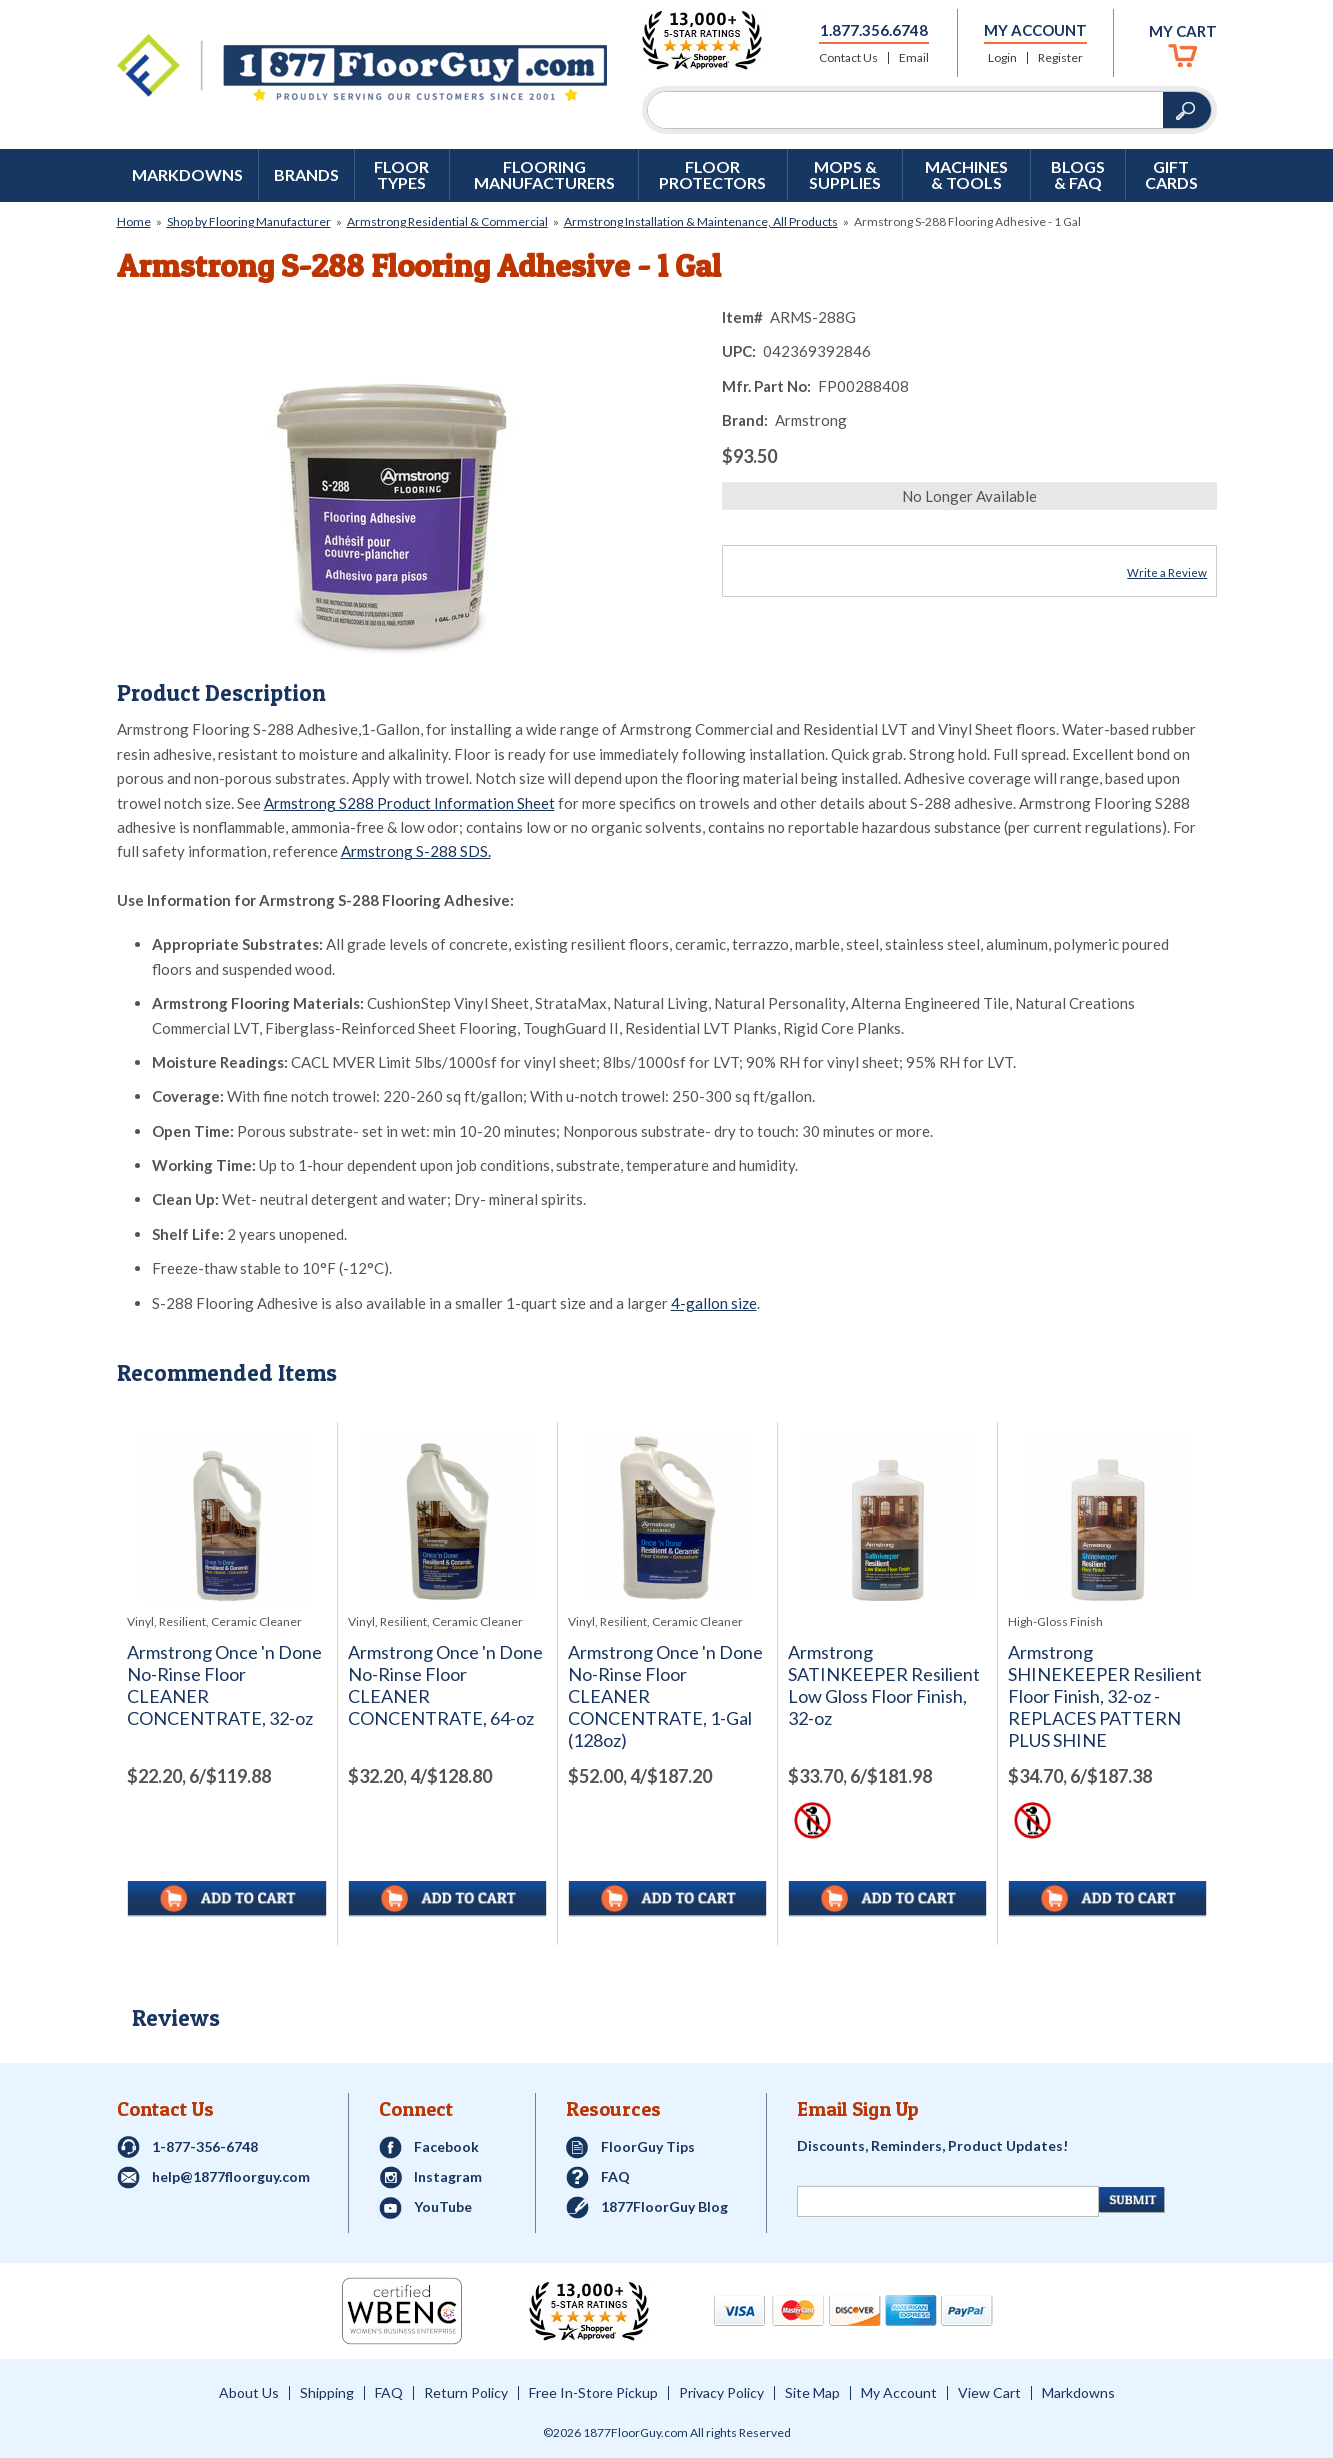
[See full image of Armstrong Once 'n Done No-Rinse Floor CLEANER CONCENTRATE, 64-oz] (447, 1516)
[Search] (905, 110)
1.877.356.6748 (874, 30)
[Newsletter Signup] (948, 2201)
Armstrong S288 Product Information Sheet (409, 803)
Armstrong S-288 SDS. (416, 851)
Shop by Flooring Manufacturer (249, 221)
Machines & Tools (966, 175)
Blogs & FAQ (1078, 175)
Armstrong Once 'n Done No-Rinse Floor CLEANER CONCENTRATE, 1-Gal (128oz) (665, 1696)
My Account (1035, 30)
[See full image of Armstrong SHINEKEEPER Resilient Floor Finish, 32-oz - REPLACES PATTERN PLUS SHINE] (1107, 1516)
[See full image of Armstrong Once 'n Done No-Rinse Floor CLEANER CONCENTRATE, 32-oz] (227, 1517)
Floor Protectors (712, 175)
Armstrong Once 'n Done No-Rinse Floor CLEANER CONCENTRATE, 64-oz (445, 1685)
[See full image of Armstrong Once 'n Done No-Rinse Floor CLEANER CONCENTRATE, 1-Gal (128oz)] (667, 1516)
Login (1002, 58)
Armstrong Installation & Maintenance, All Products (701, 221)
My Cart (1183, 31)
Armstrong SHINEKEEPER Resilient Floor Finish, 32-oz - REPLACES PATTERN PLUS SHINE (1105, 1696)
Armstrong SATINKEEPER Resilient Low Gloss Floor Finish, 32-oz (884, 1685)
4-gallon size (714, 1303)
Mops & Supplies (845, 175)
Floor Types (401, 175)
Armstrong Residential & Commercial (447, 221)
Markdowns (187, 175)
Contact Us (848, 58)
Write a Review (1167, 572)
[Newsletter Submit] (1132, 2200)
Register (1060, 58)
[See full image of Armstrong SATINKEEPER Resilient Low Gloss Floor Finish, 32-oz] (887, 1516)
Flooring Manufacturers (544, 175)
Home (134, 221)
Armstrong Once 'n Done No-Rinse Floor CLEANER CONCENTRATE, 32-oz (224, 1685)
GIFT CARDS (1171, 175)
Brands (306, 175)
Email (914, 58)
